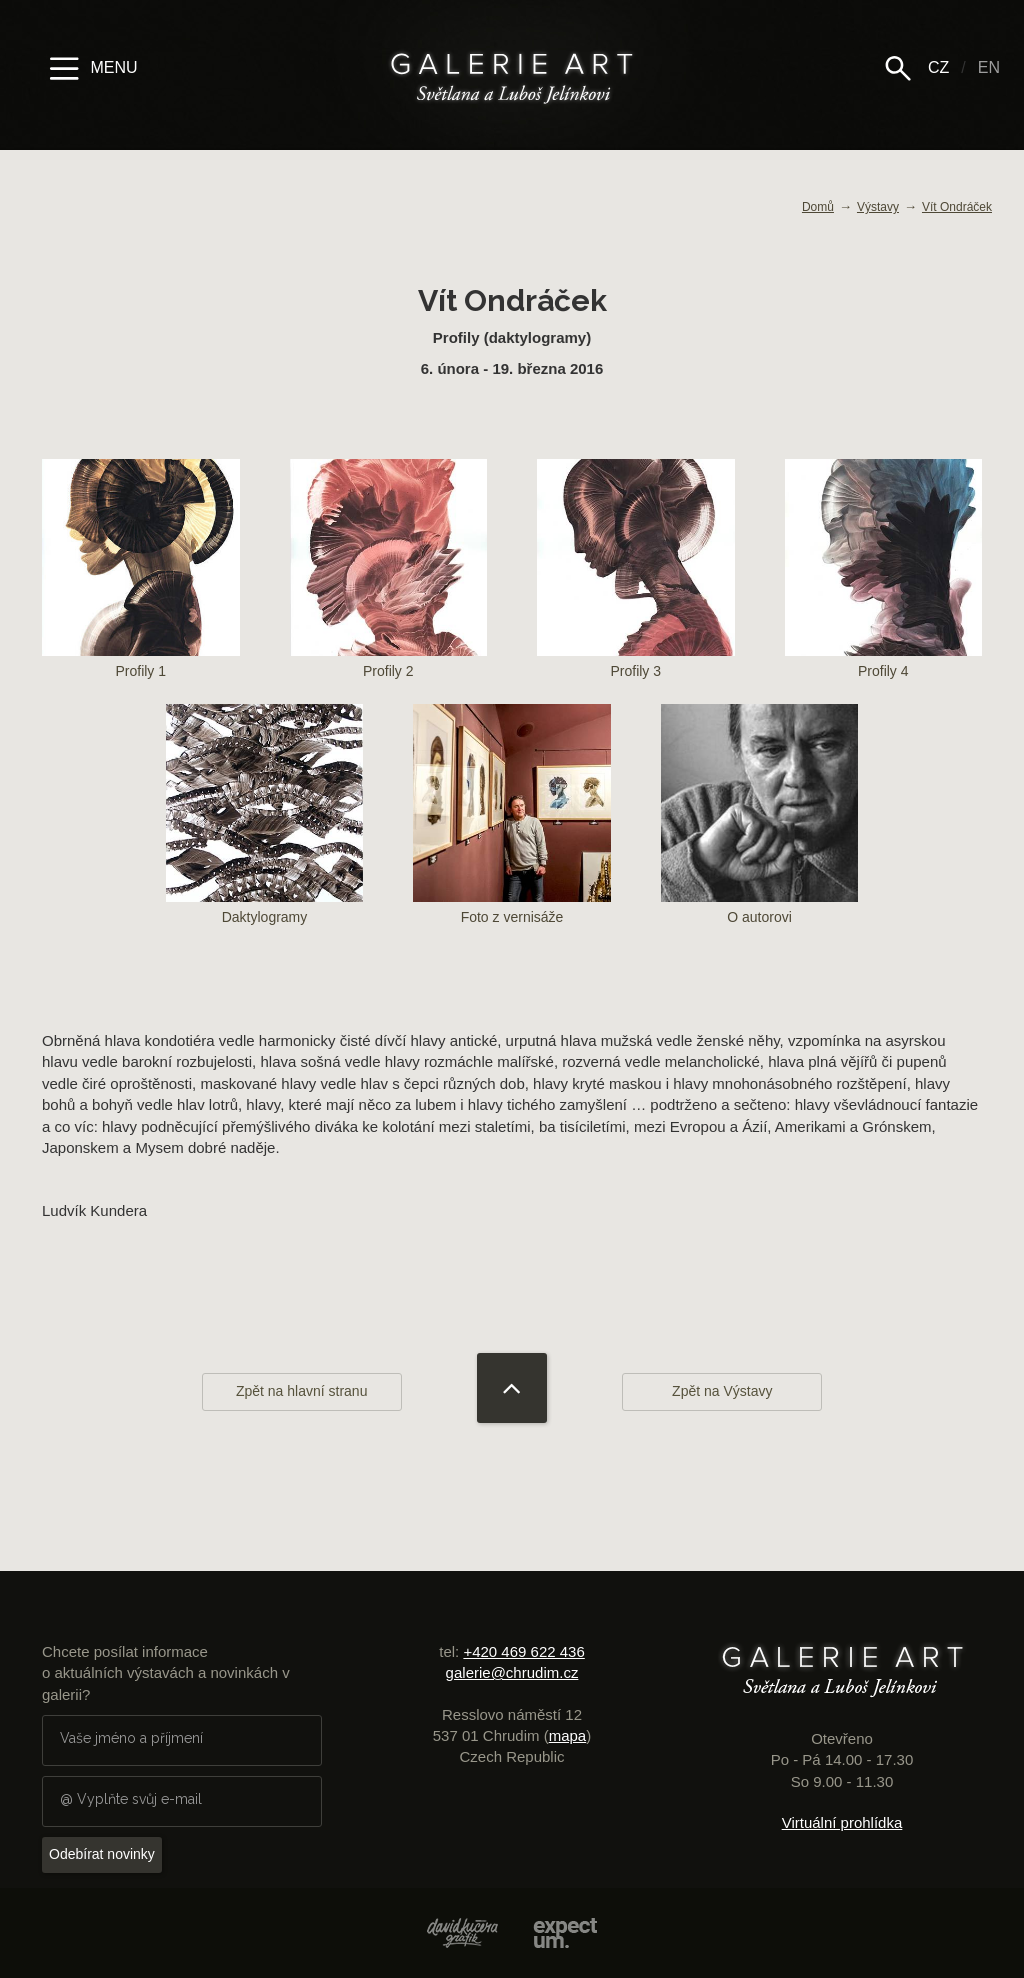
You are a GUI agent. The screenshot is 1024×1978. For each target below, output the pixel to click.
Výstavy (878, 207)
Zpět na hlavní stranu (302, 1391)
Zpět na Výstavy (722, 1391)
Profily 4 (884, 577)
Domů (818, 207)
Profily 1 (141, 577)
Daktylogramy (265, 822)
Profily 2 (389, 577)
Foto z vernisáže (512, 822)
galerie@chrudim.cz (512, 1672)
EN (989, 67)
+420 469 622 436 (523, 1651)
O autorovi (760, 822)
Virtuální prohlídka (842, 1822)
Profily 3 (636, 577)
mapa (568, 1735)
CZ (938, 67)
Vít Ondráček (957, 207)
